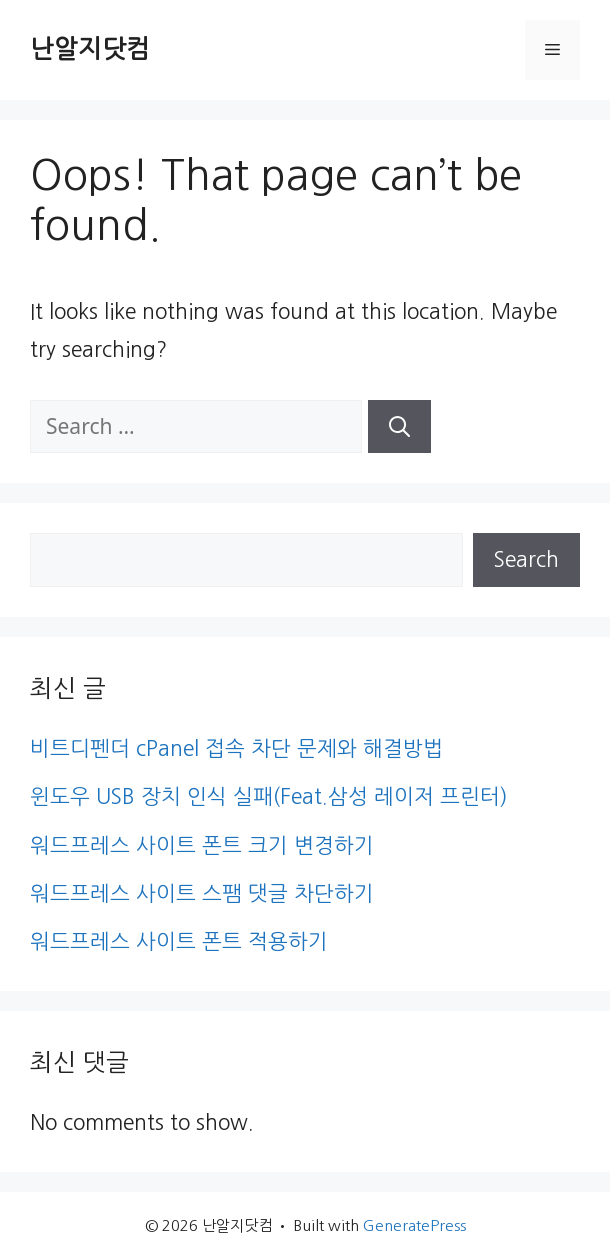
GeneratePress (414, 1225)
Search (526, 559)
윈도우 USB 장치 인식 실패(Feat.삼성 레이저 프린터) (269, 796)
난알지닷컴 (90, 49)
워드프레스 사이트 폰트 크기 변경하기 (202, 845)
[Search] (399, 427)
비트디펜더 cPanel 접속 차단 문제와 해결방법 (236, 748)
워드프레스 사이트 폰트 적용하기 (179, 941)
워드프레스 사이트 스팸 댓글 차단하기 (202, 893)
